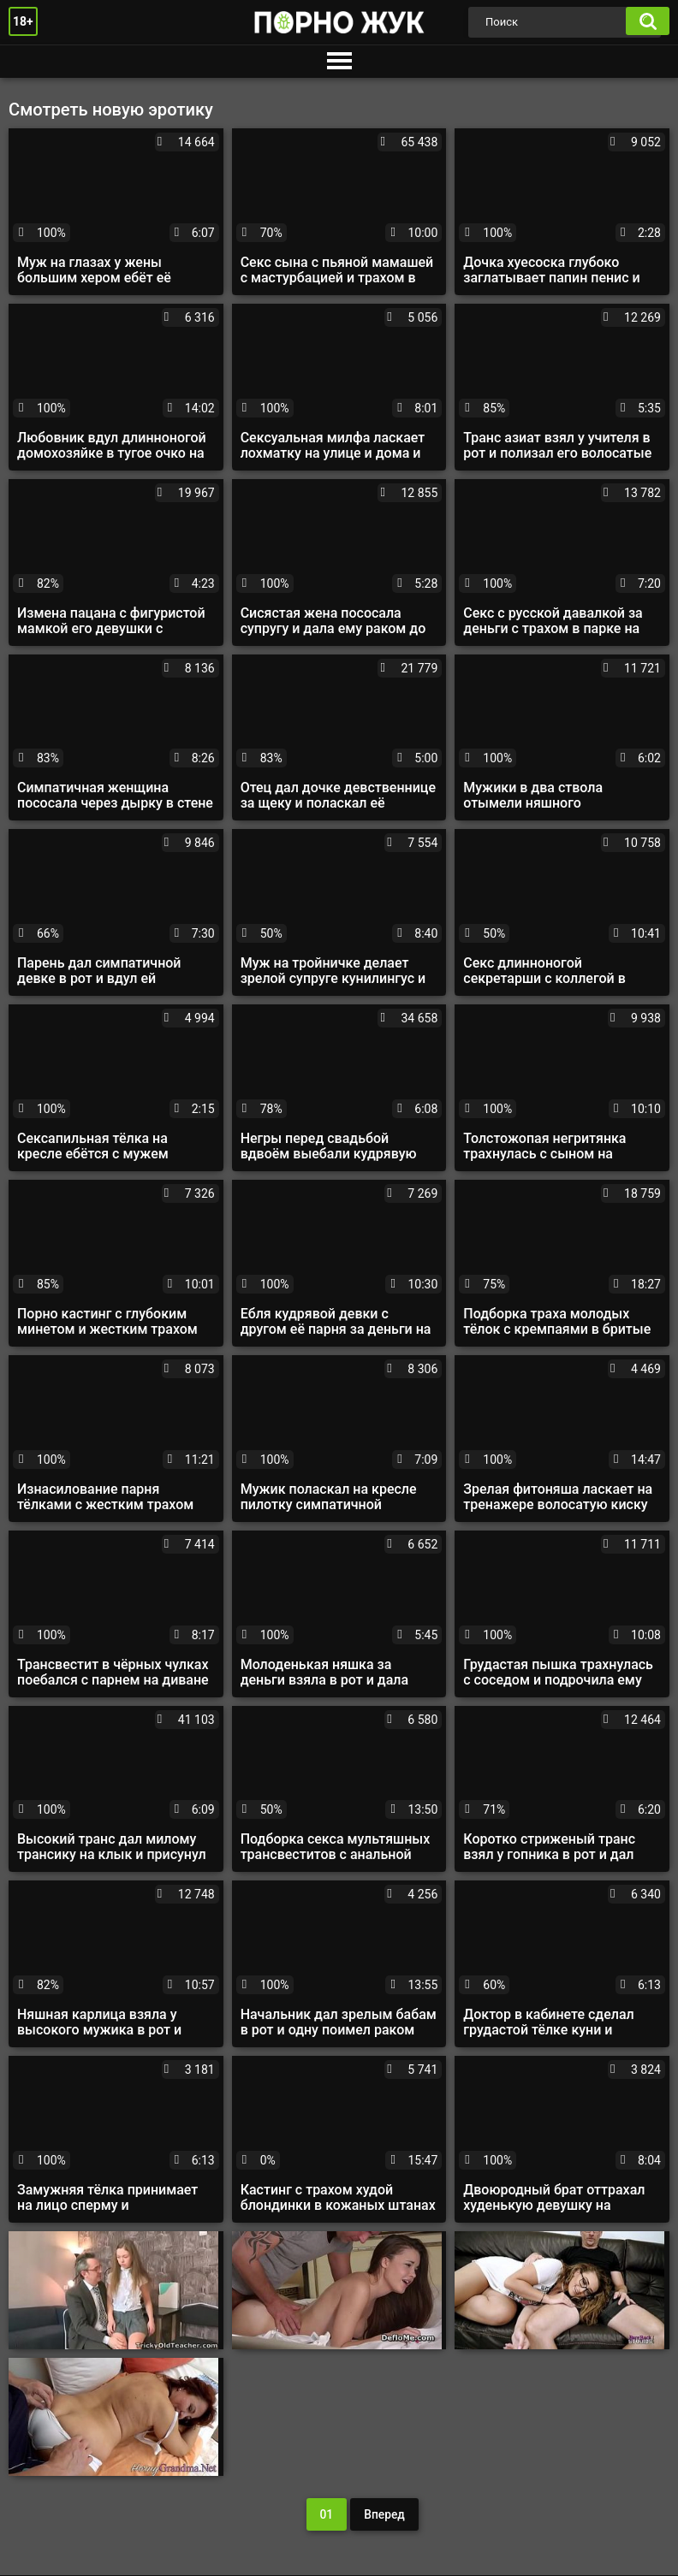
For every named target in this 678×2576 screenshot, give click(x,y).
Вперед (384, 2514)
